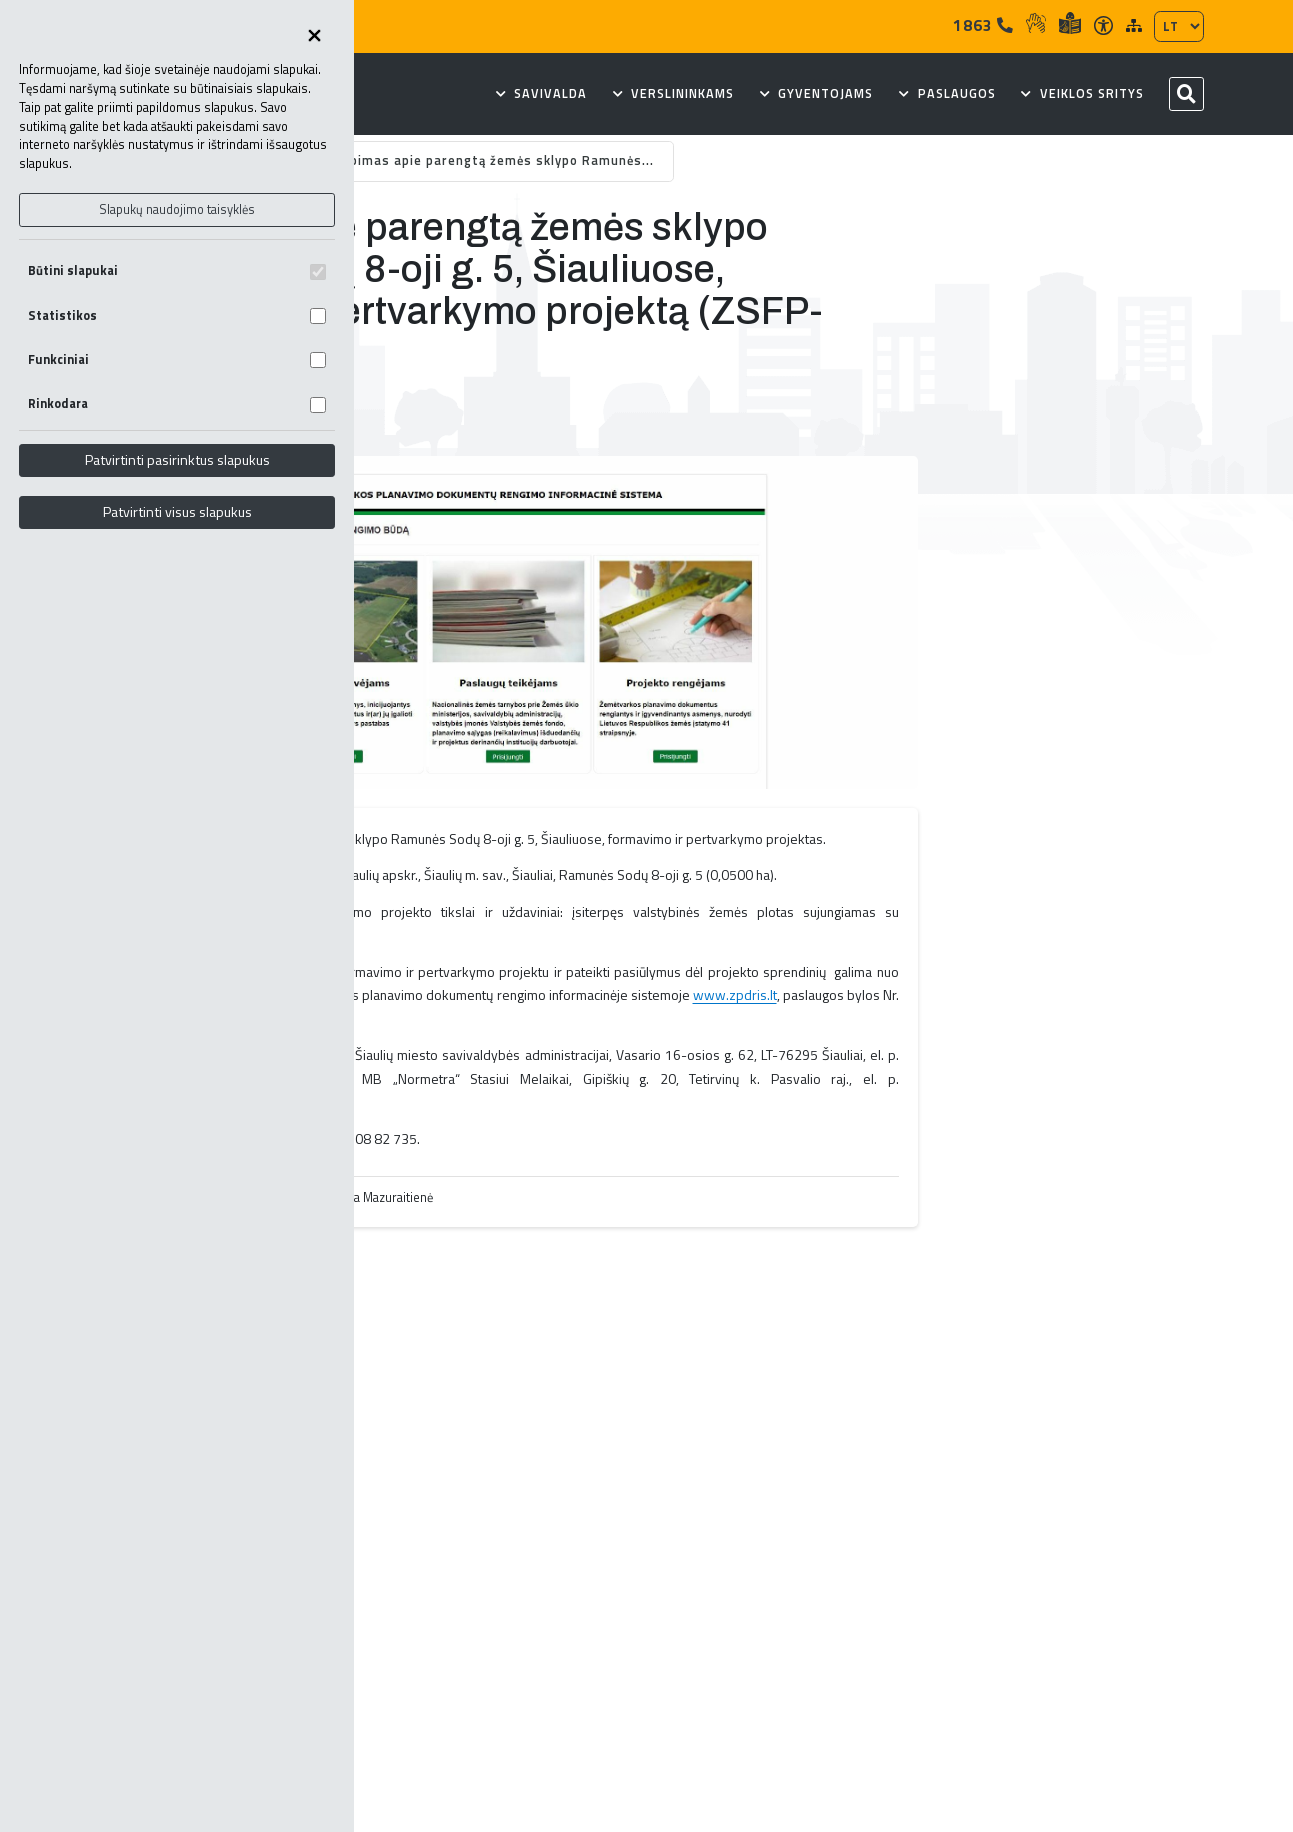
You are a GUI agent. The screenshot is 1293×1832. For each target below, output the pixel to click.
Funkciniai (176, 359)
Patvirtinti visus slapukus (177, 512)
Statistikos (176, 315)
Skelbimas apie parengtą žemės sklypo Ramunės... (488, 160)
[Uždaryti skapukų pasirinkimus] (314, 37)
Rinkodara (176, 403)
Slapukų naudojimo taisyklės (177, 209)
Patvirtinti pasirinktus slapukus (177, 460)
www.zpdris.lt (735, 994)
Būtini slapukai (176, 270)
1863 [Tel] (983, 25)
